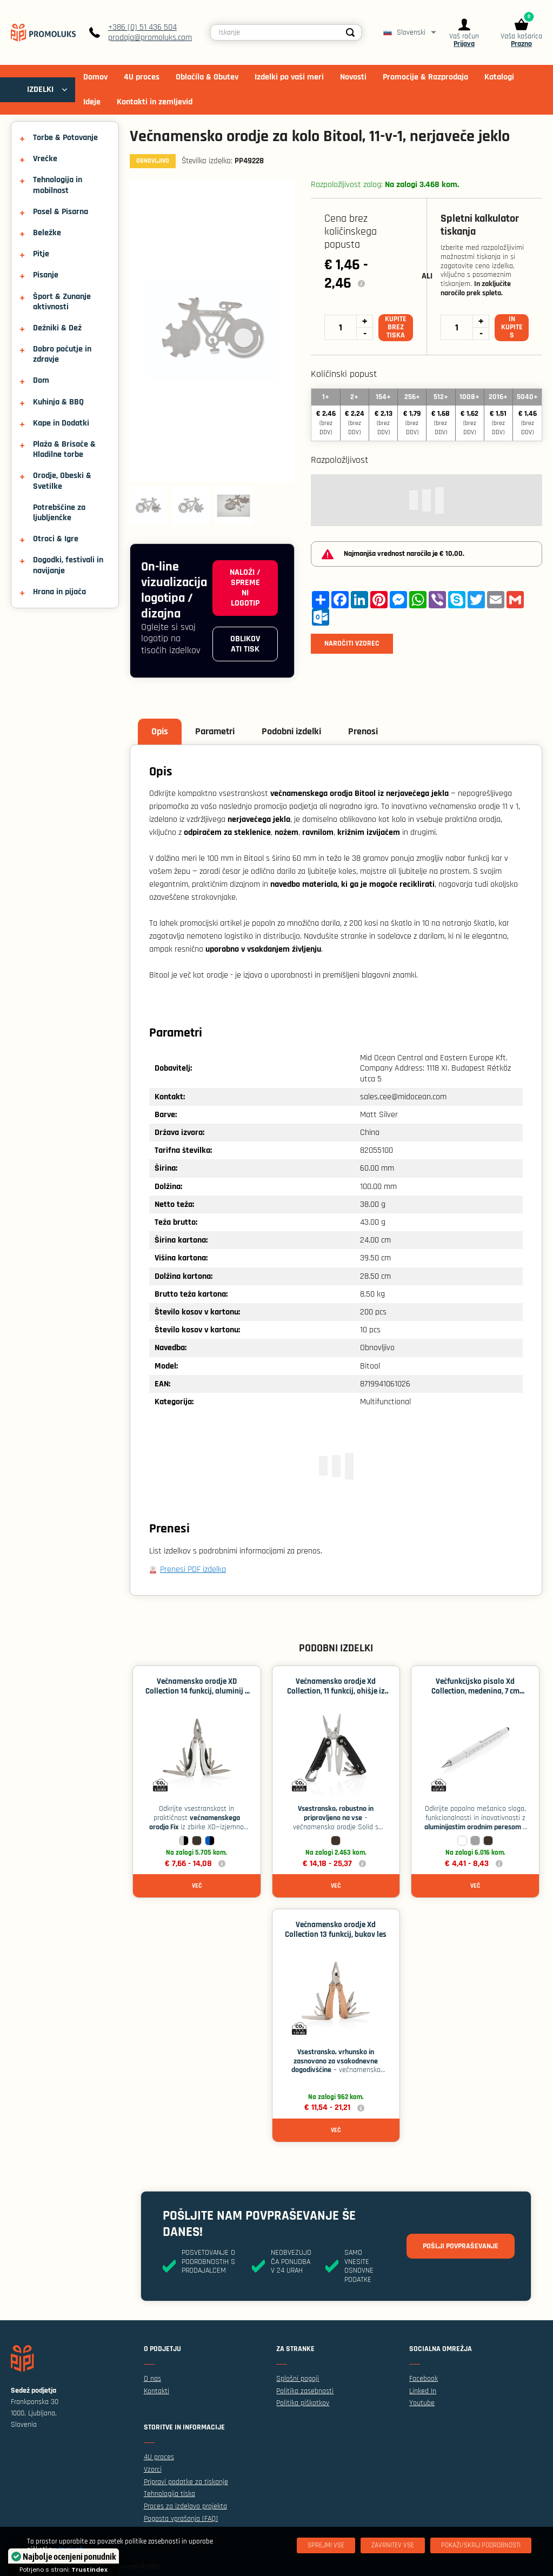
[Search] (350, 32)
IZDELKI (40, 89)
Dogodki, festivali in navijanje (68, 565)
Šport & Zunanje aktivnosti (62, 302)
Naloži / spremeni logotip (245, 588)
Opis (159, 731)
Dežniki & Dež (57, 328)
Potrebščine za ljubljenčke (59, 512)
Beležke (47, 232)
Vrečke (45, 158)
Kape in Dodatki (61, 423)
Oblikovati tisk (245, 644)
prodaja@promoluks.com (150, 37)
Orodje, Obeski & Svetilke (62, 481)
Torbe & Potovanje (65, 137)
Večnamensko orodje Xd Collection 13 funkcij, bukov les (336, 1930)
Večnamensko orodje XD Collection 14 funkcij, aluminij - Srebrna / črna (196, 1691)
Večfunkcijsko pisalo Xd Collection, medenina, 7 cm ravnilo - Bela (475, 1691)
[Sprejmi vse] (326, 2545)
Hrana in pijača (59, 591)
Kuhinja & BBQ (58, 402)
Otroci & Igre (55, 539)
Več (197, 1886)
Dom (41, 380)
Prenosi (363, 731)
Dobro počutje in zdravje (62, 354)
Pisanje (45, 275)
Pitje (41, 254)
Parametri (215, 731)
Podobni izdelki (291, 731)
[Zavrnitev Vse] (393, 2545)
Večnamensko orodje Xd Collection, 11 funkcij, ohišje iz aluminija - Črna (336, 1691)
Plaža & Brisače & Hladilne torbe (64, 449)
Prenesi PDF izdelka (193, 1569)
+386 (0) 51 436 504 (142, 27)
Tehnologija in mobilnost (57, 185)
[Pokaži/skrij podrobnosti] (480, 2545)
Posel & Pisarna (60, 211)
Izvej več (70, 2549)
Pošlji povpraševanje (460, 2246)
